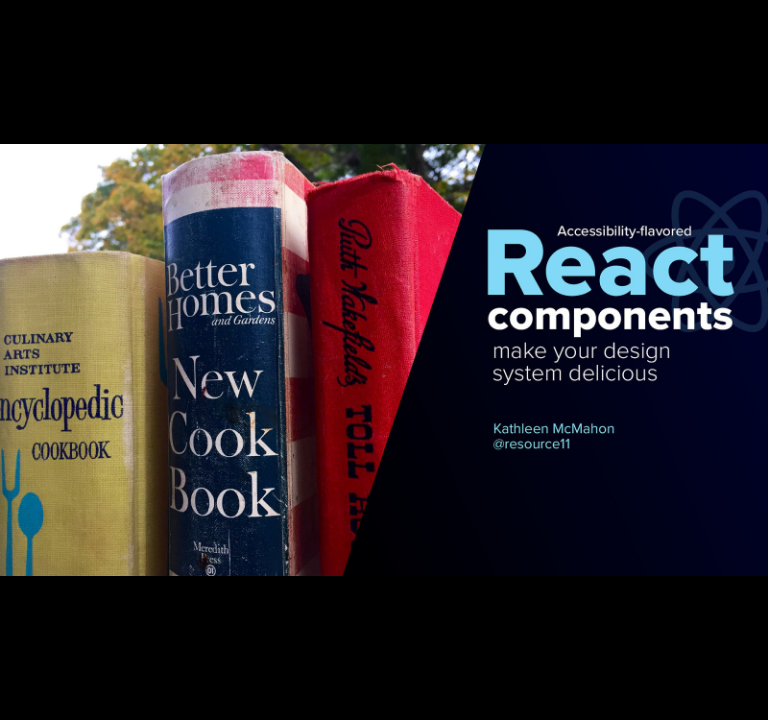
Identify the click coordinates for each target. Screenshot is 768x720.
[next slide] (733, 676)
